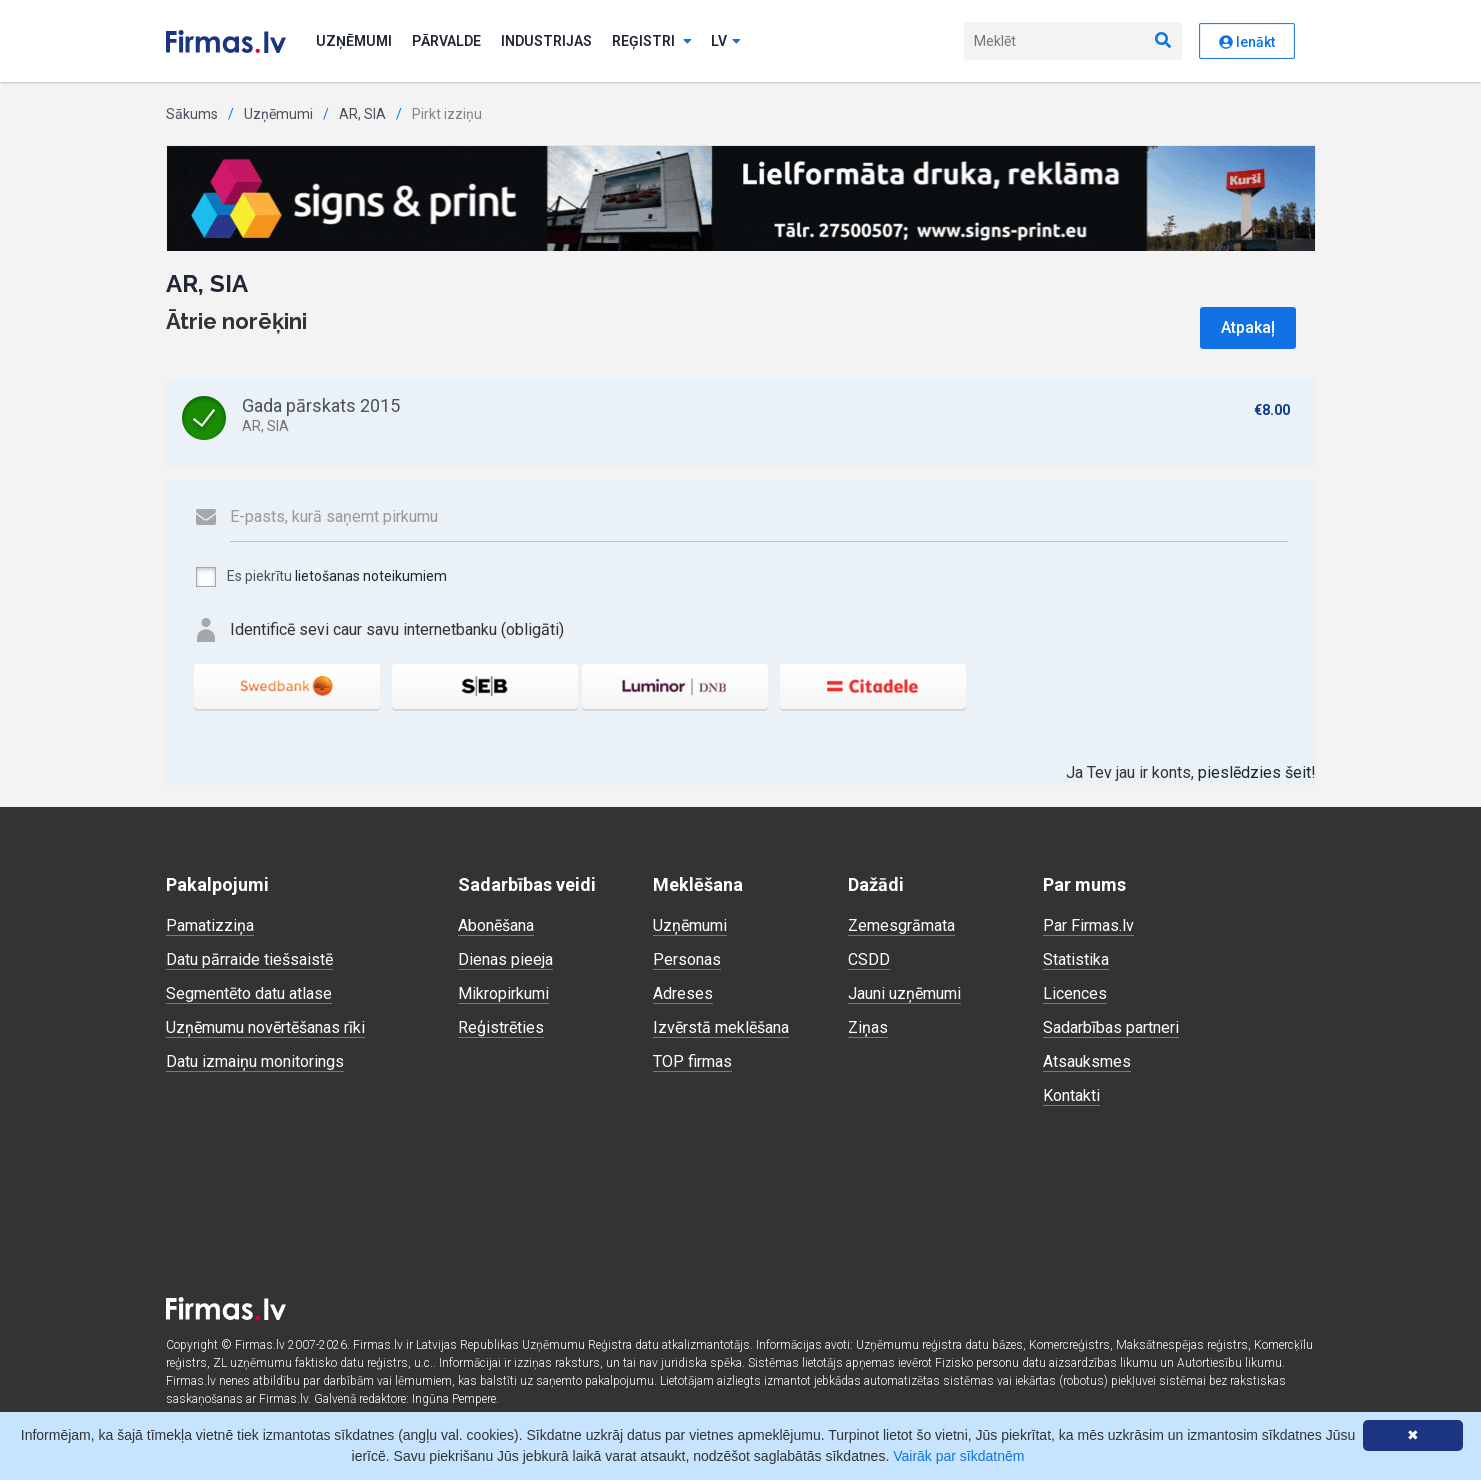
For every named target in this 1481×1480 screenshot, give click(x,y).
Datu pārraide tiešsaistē (249, 959)
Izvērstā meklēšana (721, 1027)
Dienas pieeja (505, 959)
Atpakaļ (1248, 327)
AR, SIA (362, 114)
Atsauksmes (1087, 1061)
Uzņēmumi (354, 41)
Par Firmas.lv (1088, 925)
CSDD (869, 959)
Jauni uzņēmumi (904, 993)
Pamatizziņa (210, 925)
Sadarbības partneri (1111, 1027)
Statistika (1076, 959)
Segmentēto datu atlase (249, 993)
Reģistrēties (501, 1027)
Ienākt (1247, 42)
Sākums (192, 114)
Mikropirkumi (503, 993)
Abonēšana (496, 925)
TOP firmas (692, 1061)
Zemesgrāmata (901, 925)
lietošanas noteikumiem (371, 576)
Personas (687, 959)
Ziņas (868, 1027)
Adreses (683, 993)
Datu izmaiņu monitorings (255, 1061)
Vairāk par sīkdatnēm (958, 1456)
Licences (1075, 993)
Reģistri (652, 41)
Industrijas (546, 41)
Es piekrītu (320, 577)
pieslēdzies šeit (1254, 772)
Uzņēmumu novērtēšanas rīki (265, 1027)
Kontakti (1071, 1095)
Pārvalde (446, 41)
